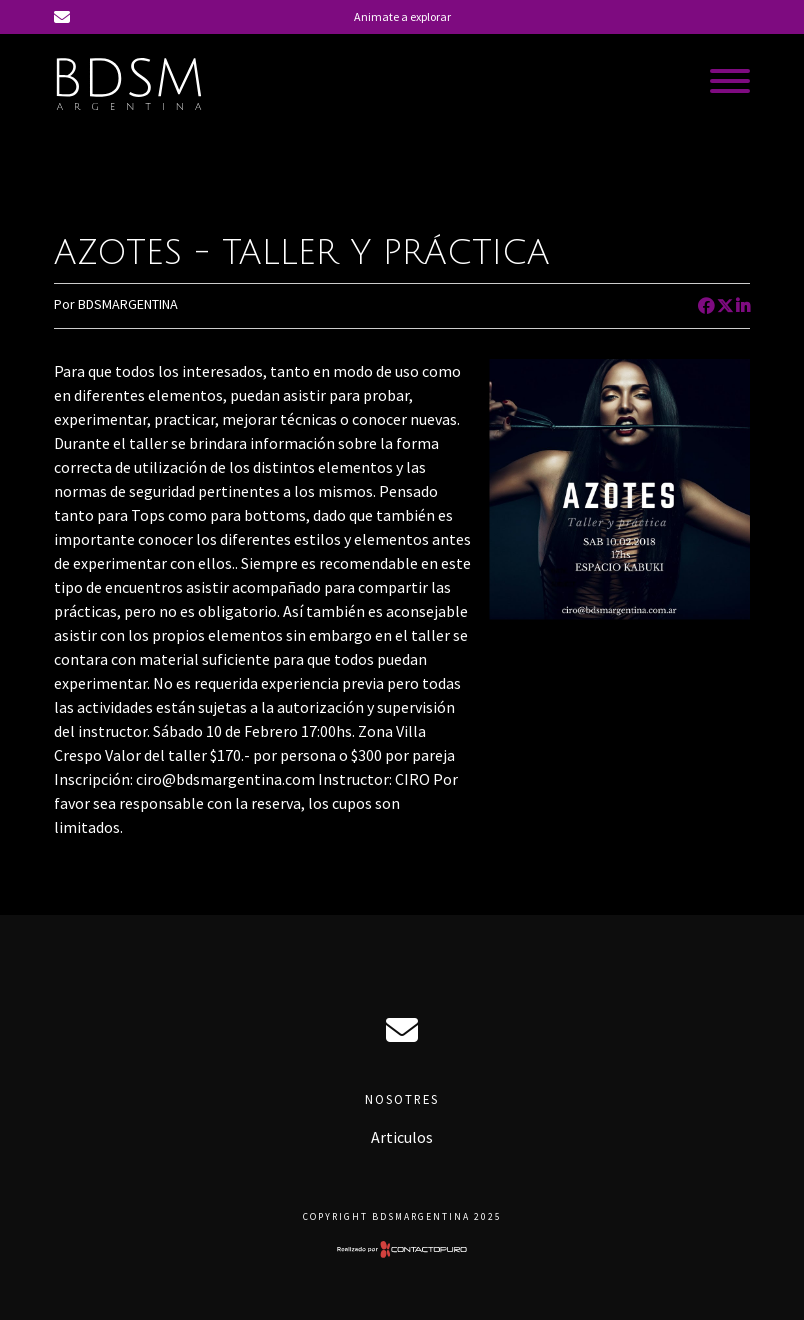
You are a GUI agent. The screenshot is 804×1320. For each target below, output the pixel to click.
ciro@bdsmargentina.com (402, 1030)
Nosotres (402, 1099)
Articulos (402, 1137)
